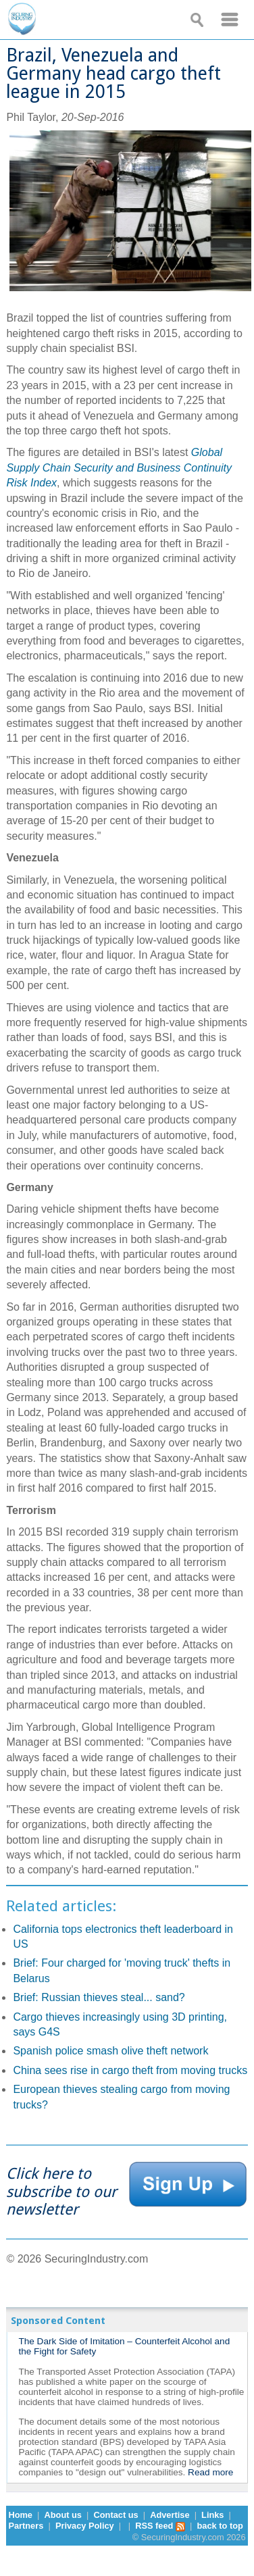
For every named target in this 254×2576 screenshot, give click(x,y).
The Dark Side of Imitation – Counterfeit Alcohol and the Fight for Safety (124, 2346)
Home (20, 2515)
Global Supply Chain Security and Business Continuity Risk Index (119, 467)
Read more (210, 2472)
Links (212, 2515)
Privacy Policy (84, 2526)
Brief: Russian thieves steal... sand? (98, 1997)
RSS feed (160, 2526)
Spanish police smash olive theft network (110, 2050)
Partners (25, 2526)
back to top (220, 2526)
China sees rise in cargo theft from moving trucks (130, 2070)
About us (63, 2515)
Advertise (169, 2515)
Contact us (116, 2515)
